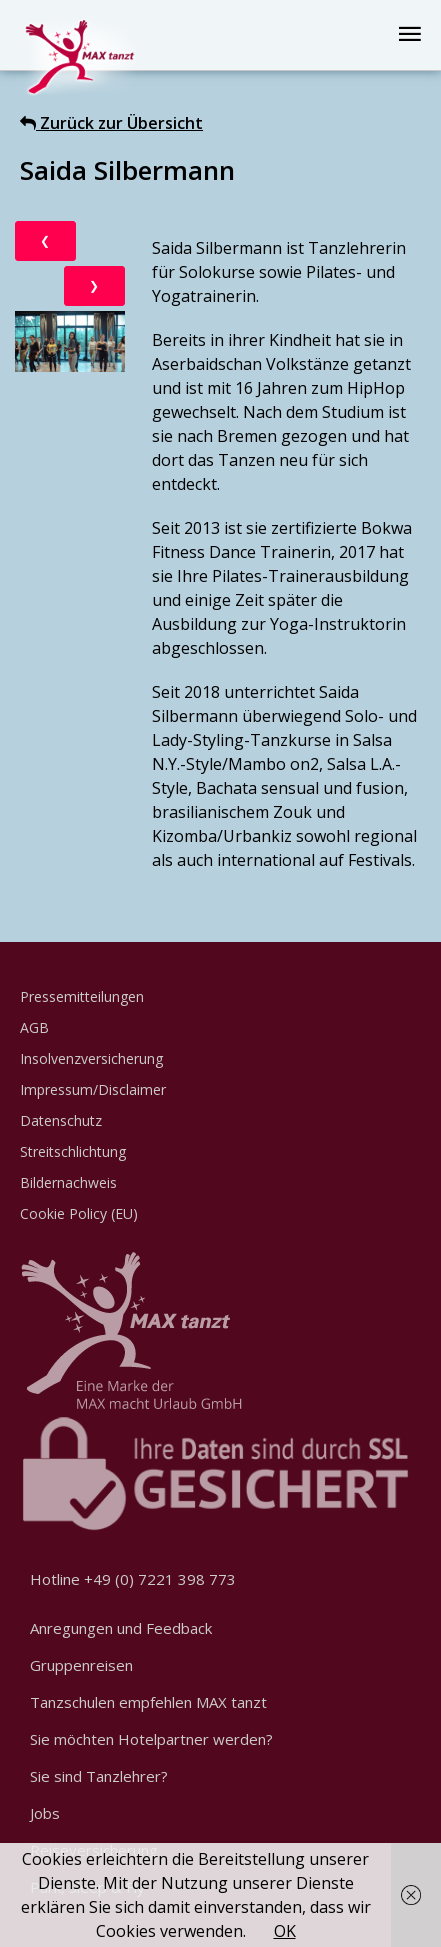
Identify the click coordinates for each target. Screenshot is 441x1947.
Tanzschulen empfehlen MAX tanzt (148, 1702)
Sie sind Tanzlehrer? (99, 1776)
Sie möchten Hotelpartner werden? (151, 1739)
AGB (34, 1027)
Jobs (45, 1813)
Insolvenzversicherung (91, 1058)
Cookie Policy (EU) (79, 1213)
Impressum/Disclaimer (93, 1089)
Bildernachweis (68, 1182)
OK (285, 1931)
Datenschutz (61, 1120)
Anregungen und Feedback (121, 1628)
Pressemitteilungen (82, 996)
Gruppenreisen (81, 1665)
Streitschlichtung (73, 1151)
